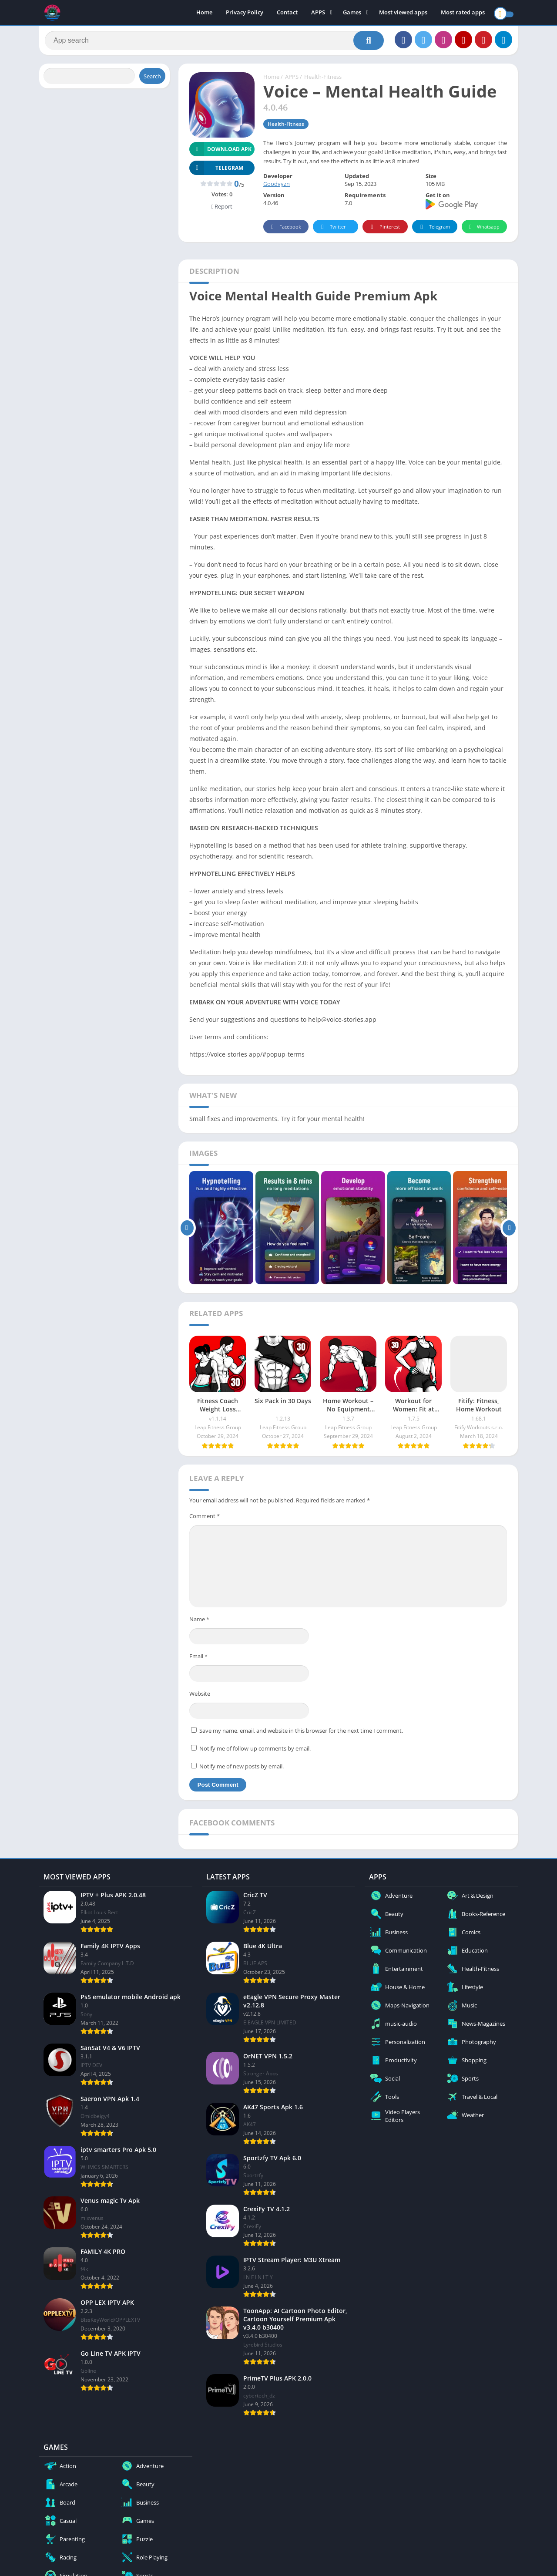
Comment (204, 1519)
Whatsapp (483, 230)
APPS (318, 13)
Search (152, 80)
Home (204, 13)
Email (198, 1659)
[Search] (214, 42)
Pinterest (384, 230)
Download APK (220, 152)
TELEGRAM (216, 171)
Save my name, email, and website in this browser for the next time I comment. (301, 1734)
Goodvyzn (276, 188)
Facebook (284, 230)
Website (199, 1697)
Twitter (332, 230)
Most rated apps (463, 13)
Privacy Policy (244, 13)
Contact (287, 13)
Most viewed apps (403, 13)
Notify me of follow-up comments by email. (255, 1752)
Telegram (433, 230)
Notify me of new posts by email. (241, 1770)
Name (199, 1622)
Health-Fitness (323, 80)
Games (352, 13)
